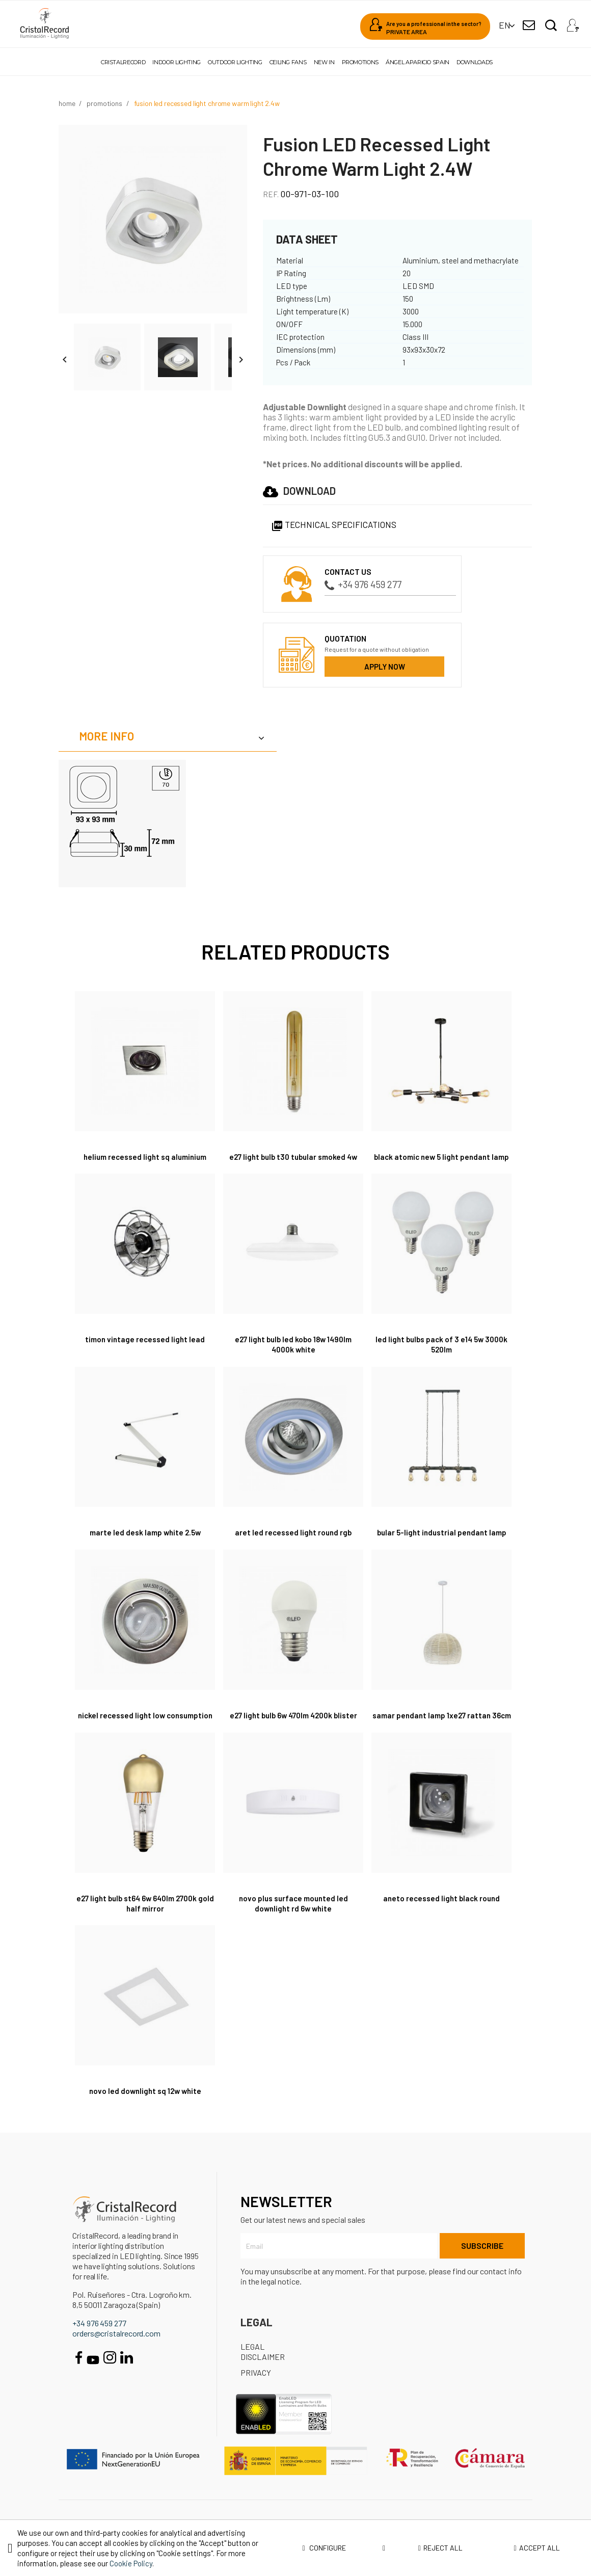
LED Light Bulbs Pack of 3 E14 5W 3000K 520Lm (441, 1354)
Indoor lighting (176, 62)
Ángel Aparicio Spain (417, 62)
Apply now (384, 666)
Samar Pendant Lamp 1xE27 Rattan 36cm (441, 1730)
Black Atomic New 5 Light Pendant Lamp (441, 1162)
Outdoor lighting (235, 62)
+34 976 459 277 (363, 584)
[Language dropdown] (505, 25)
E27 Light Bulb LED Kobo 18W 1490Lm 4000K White (293, 1354)
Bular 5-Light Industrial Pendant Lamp (441, 1542)
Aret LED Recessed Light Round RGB (293, 1542)
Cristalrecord (123, 62)
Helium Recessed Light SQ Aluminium (144, 1156)
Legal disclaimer (262, 2372)
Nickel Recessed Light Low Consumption (145, 1730)
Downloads (474, 62)
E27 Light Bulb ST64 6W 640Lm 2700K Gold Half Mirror (144, 1923)
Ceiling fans (288, 62)
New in (324, 62)
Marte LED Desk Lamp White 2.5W (145, 1542)
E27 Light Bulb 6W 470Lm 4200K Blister (293, 1725)
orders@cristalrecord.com (116, 2353)
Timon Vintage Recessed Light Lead (145, 1349)
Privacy (255, 2393)
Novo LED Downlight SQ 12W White (145, 2111)
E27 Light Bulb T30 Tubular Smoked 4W (293, 1156)
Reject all (440, 2547)
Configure (343, 2548)
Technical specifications (333, 524)
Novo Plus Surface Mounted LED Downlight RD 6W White (293, 1923)
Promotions (360, 62)
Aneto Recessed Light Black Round (441, 1918)
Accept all (537, 2547)
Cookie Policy (131, 2563)
